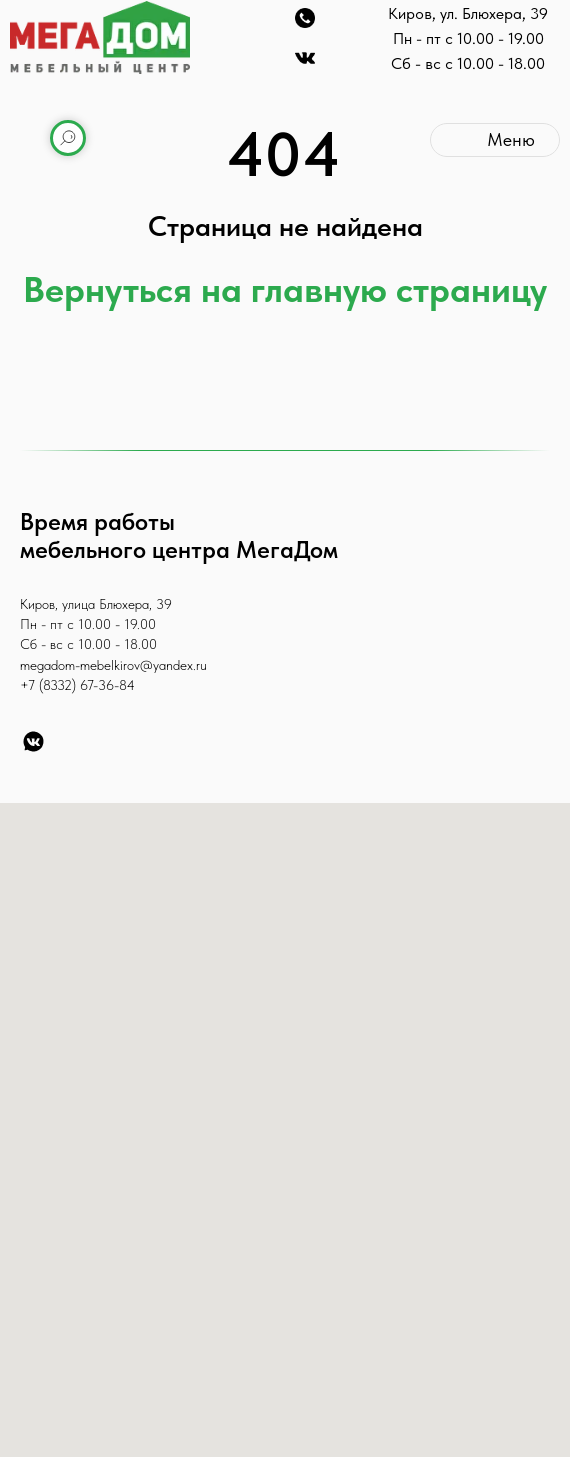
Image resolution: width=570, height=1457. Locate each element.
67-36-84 (107, 685)
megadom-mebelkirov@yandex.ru (113, 665)
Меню (511, 139)
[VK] (33, 741)
